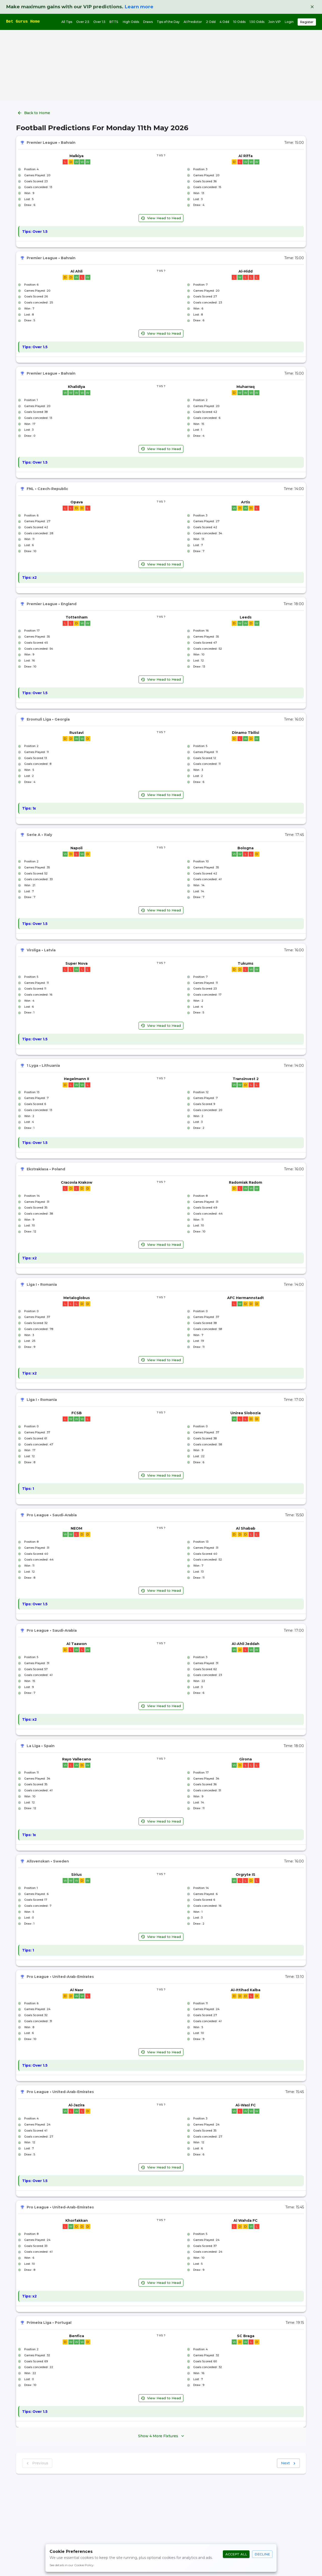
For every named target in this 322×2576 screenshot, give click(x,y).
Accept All (236, 2554)
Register (307, 22)
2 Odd (211, 22)
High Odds (131, 22)
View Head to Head (161, 218)
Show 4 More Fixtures (161, 2436)
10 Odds (239, 22)
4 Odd (224, 22)
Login (289, 22)
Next (288, 2463)
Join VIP (274, 22)
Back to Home (34, 113)
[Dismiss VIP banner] (312, 7)
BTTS (114, 22)
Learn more (139, 7)
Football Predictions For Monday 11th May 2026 (102, 127)
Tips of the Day (168, 22)
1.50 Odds (257, 22)
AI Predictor (193, 22)
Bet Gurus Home (23, 21)
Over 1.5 (99, 22)
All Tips (66, 22)
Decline (262, 2554)
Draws (148, 22)
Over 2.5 (82, 22)
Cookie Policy (84, 2565)
